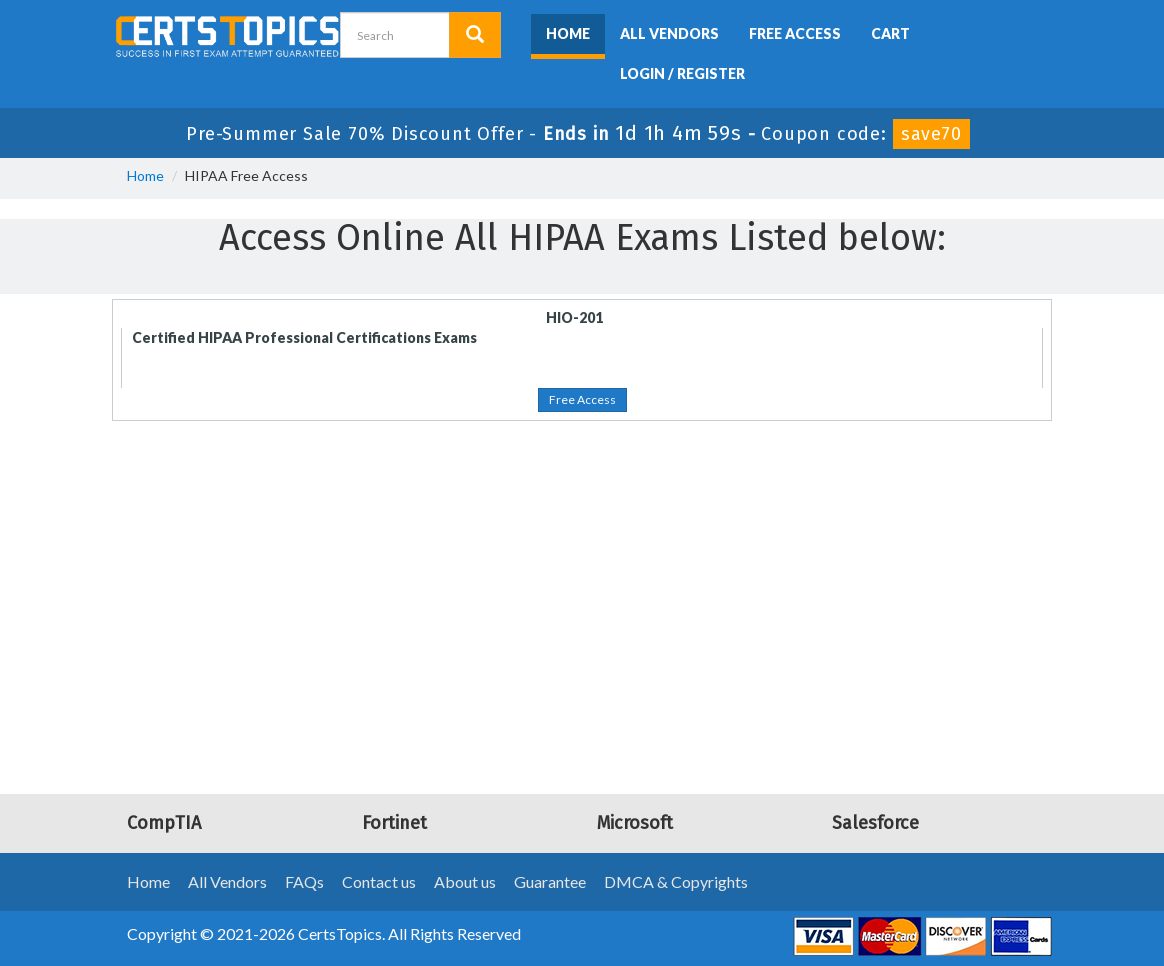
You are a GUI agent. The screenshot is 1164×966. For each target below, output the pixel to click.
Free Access (795, 33)
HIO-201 (574, 317)
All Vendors (669, 33)
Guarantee (550, 881)
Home (568, 33)
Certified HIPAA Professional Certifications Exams (304, 337)
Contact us (379, 881)
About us (465, 881)
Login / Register (682, 73)
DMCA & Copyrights (676, 881)
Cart (890, 33)
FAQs (304, 881)
